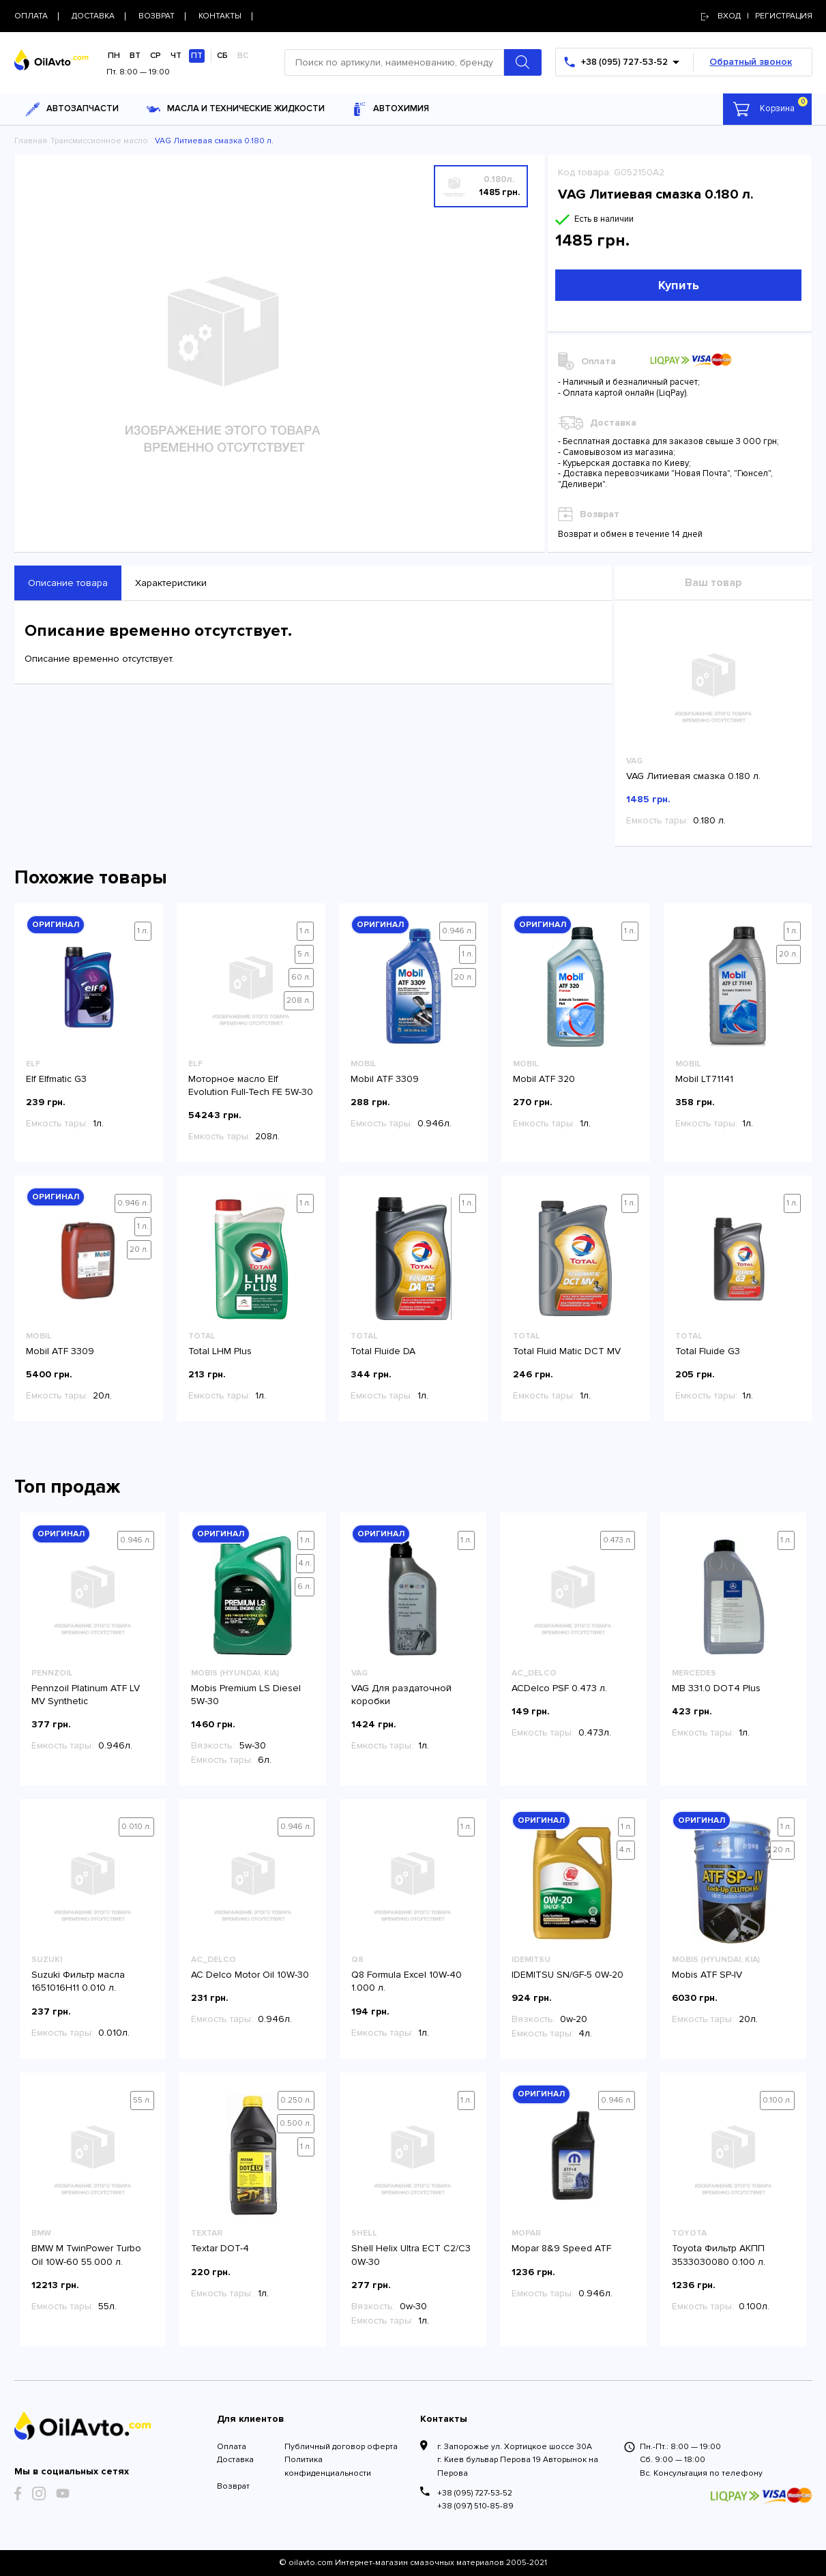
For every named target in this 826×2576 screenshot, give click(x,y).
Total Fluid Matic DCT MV (567, 1351)
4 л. (305, 1563)
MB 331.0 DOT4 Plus (716, 1688)
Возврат (233, 2486)
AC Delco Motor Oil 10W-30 (250, 1974)
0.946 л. (457, 931)
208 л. (298, 1000)
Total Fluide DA (383, 1351)
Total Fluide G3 (707, 1351)
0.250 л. (296, 2100)
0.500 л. (296, 2123)
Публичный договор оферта (341, 2447)
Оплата (231, 2447)
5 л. (304, 954)
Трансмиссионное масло (99, 141)
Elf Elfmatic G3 (56, 1079)
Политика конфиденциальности (327, 2466)
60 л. (301, 977)
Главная (30, 141)
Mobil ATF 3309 (385, 1079)
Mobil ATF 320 (544, 1079)
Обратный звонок (750, 62)
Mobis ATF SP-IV (707, 1974)
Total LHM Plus (220, 1351)
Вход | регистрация (756, 16)
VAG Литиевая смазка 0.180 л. (693, 776)
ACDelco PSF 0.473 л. (559, 1688)
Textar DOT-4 (220, 2248)
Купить (678, 285)
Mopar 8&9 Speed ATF (561, 2248)
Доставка (235, 2460)
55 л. (142, 2100)
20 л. (463, 977)
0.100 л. (777, 2100)
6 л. (304, 1586)
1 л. (143, 931)
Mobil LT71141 (704, 1079)
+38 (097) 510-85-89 (475, 2506)
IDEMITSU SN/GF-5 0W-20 (567, 1974)
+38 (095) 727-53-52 (474, 2493)
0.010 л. (136, 1826)
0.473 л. (617, 1540)
